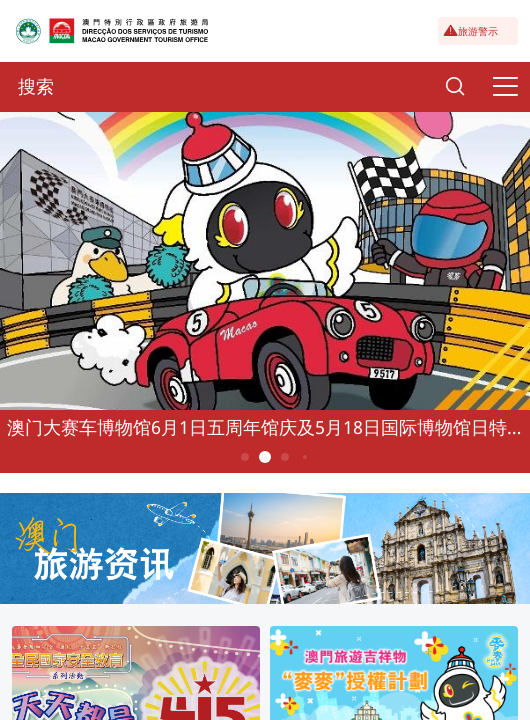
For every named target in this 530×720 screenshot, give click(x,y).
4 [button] (305, 457)
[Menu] (505, 87)
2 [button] (265, 457)
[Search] (455, 87)
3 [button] (285, 457)
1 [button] (245, 457)
